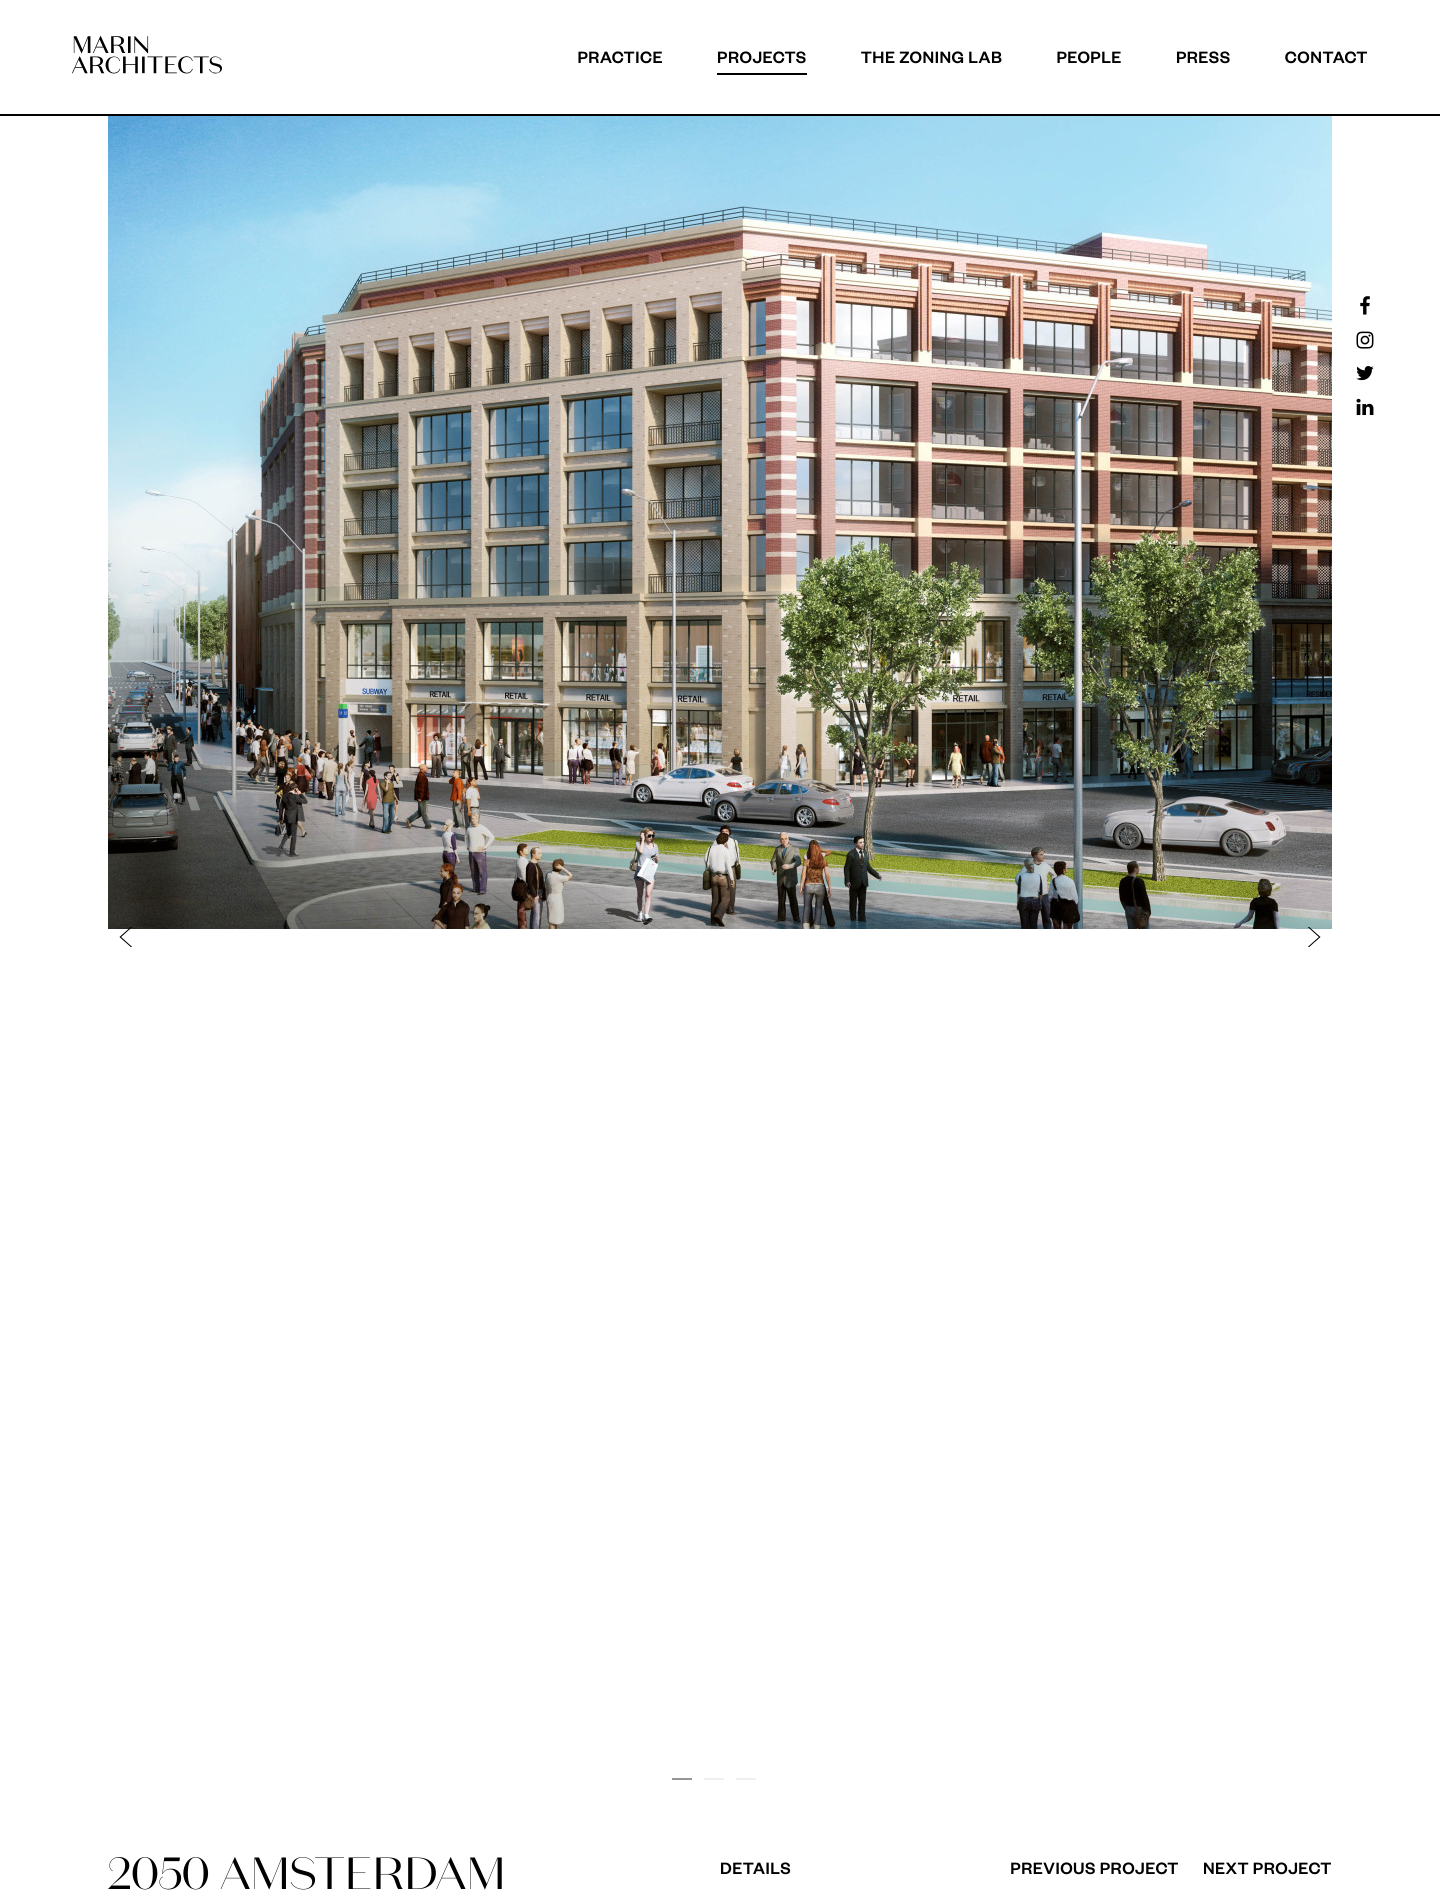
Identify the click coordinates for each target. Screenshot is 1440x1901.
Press (1203, 56)
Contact (1326, 56)
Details (755, 1867)
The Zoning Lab (932, 56)
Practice (620, 56)
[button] (424, 936)
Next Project (1267, 1867)
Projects (762, 56)
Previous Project (1094, 1867)
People (1089, 56)
